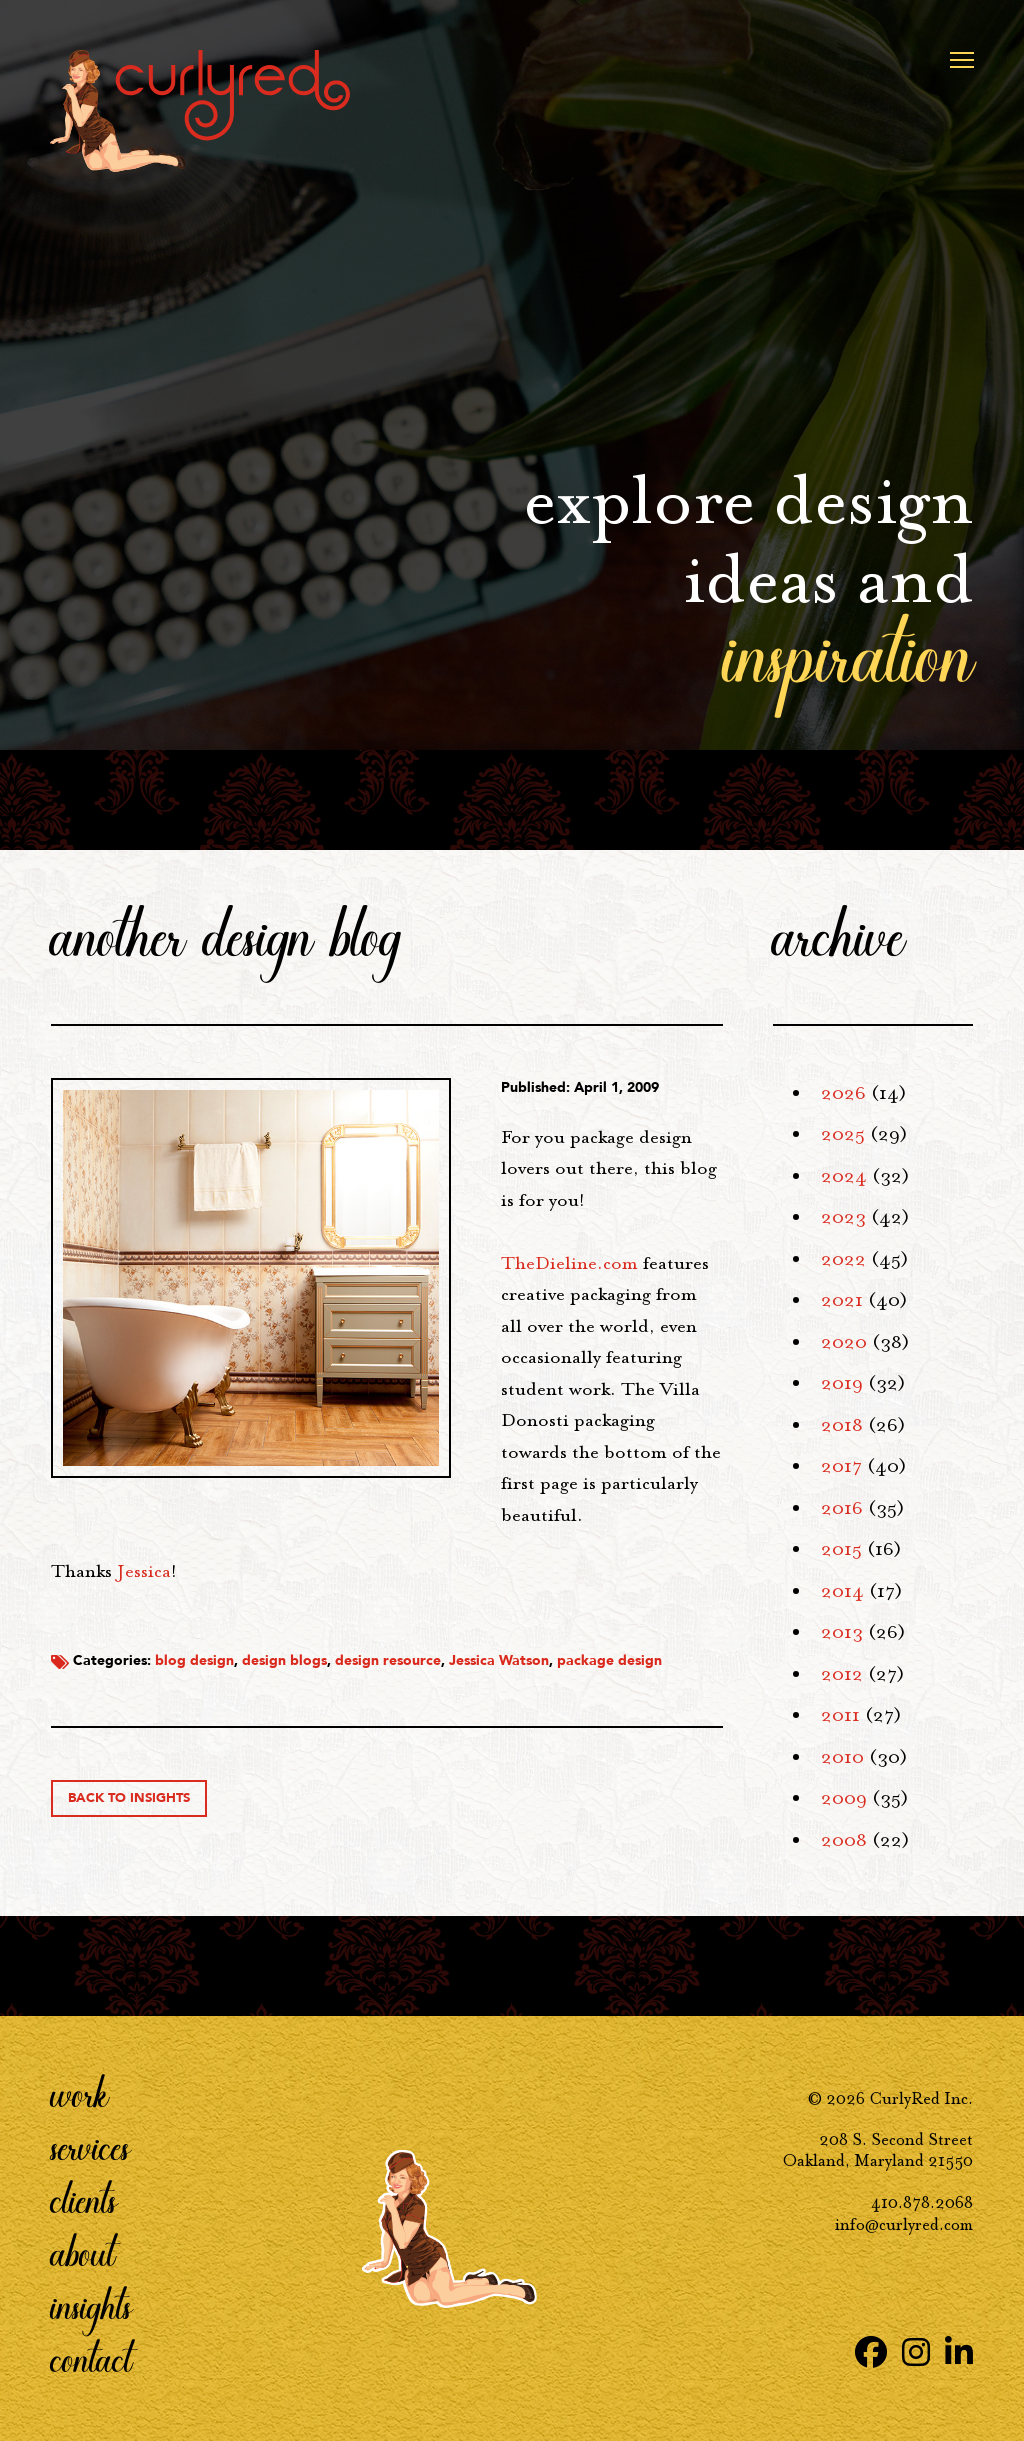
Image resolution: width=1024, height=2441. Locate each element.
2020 (844, 1342)
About (83, 2253)
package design (609, 1660)
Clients (84, 2200)
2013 (842, 1632)
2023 (843, 1217)
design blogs (284, 1660)
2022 (843, 1259)
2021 (842, 1300)
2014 (842, 1591)
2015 (841, 1549)
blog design (194, 1660)
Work (80, 2094)
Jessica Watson (499, 1660)
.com (569, 1263)
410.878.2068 (922, 2202)
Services (90, 2147)
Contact (91, 2359)
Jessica (144, 1571)
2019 (842, 1383)
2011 (840, 1715)
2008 (844, 1840)
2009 (844, 1798)
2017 (841, 1466)
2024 (844, 1176)
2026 (843, 1093)
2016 (842, 1508)
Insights (91, 2306)
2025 (843, 1134)
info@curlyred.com (904, 2224)
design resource (388, 1660)
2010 (842, 1757)
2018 (842, 1425)
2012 (842, 1674)
